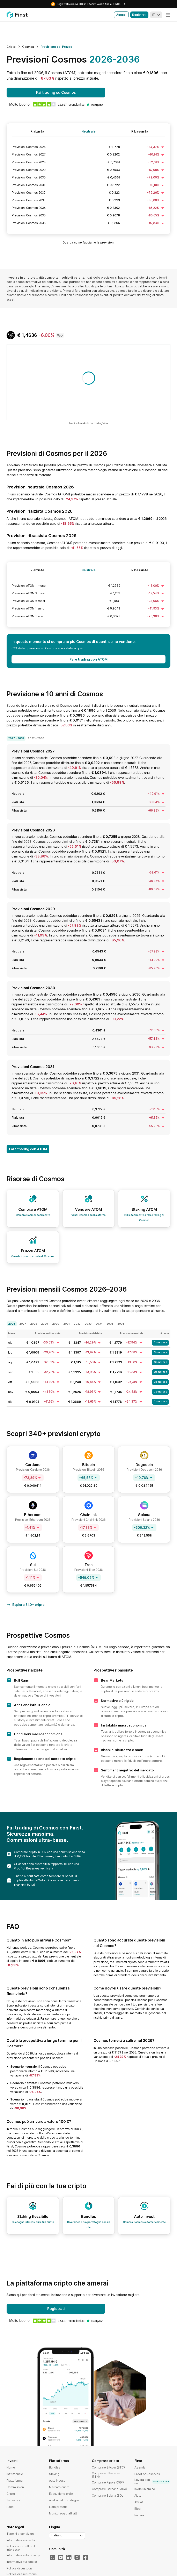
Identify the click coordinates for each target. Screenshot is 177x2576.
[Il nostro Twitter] (52, 2557)
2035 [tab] (109, 1323)
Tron (88, 1565)
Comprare (160, 1342)
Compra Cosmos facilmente (33, 1215)
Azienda (140, 2467)
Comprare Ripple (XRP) (108, 2482)
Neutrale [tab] (88, 131)
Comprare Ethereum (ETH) (106, 2474)
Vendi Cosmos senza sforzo (88, 1215)
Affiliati (138, 2502)
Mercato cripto (59, 2487)
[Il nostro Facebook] (85, 2557)
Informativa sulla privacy (23, 2555)
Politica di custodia (19, 2568)
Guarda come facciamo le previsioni (88, 242)
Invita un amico (144, 2489)
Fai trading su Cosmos (56, 92)
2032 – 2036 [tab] (36, 738)
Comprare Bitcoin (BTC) (108, 2467)
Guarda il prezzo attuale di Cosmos (32, 1256)
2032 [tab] (77, 1323)
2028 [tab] (33, 1323)
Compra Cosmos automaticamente (144, 2222)
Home (11, 2467)
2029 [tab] (44, 1323)
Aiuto (137, 2495)
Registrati (139, 14)
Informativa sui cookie (22, 2561)
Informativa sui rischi (21, 2540)
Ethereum (33, 1515)
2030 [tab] (55, 1323)
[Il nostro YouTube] (60, 2557)
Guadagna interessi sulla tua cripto (33, 2222)
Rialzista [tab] (37, 131)
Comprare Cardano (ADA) (109, 2489)
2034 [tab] (99, 1323)
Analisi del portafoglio (64, 2500)
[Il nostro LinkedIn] (69, 2557)
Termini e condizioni (20, 2533)
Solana (144, 1515)
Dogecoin (144, 1464)
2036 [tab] (120, 1323)
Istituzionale (15, 2474)
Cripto (11, 2493)
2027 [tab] (22, 1323)
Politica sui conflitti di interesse (21, 2547)
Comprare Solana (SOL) (108, 2495)
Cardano (32, 1464)
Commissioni (15, 2487)
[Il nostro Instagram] (77, 2557)
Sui (33, 1565)
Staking (54, 2474)
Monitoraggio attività (63, 2513)
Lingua (54, 2527)
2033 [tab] (88, 1323)
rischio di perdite (71, 277)
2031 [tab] (66, 1323)
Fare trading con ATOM (89, 659)
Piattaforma (15, 2480)
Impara (139, 2515)
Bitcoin (88, 1464)
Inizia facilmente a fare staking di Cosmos (144, 1217)
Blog (137, 2508)
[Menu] (167, 14)
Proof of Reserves (26, 1868)
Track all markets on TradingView (88, 423)
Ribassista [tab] (139, 131)
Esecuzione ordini (61, 2493)
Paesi (10, 2507)
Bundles (54, 2467)
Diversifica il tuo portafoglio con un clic (88, 2224)
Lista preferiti (58, 2507)
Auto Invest (57, 2480)
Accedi (121, 14)
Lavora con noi (152, 2481)
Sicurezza (13, 2500)
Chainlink (88, 1515)
